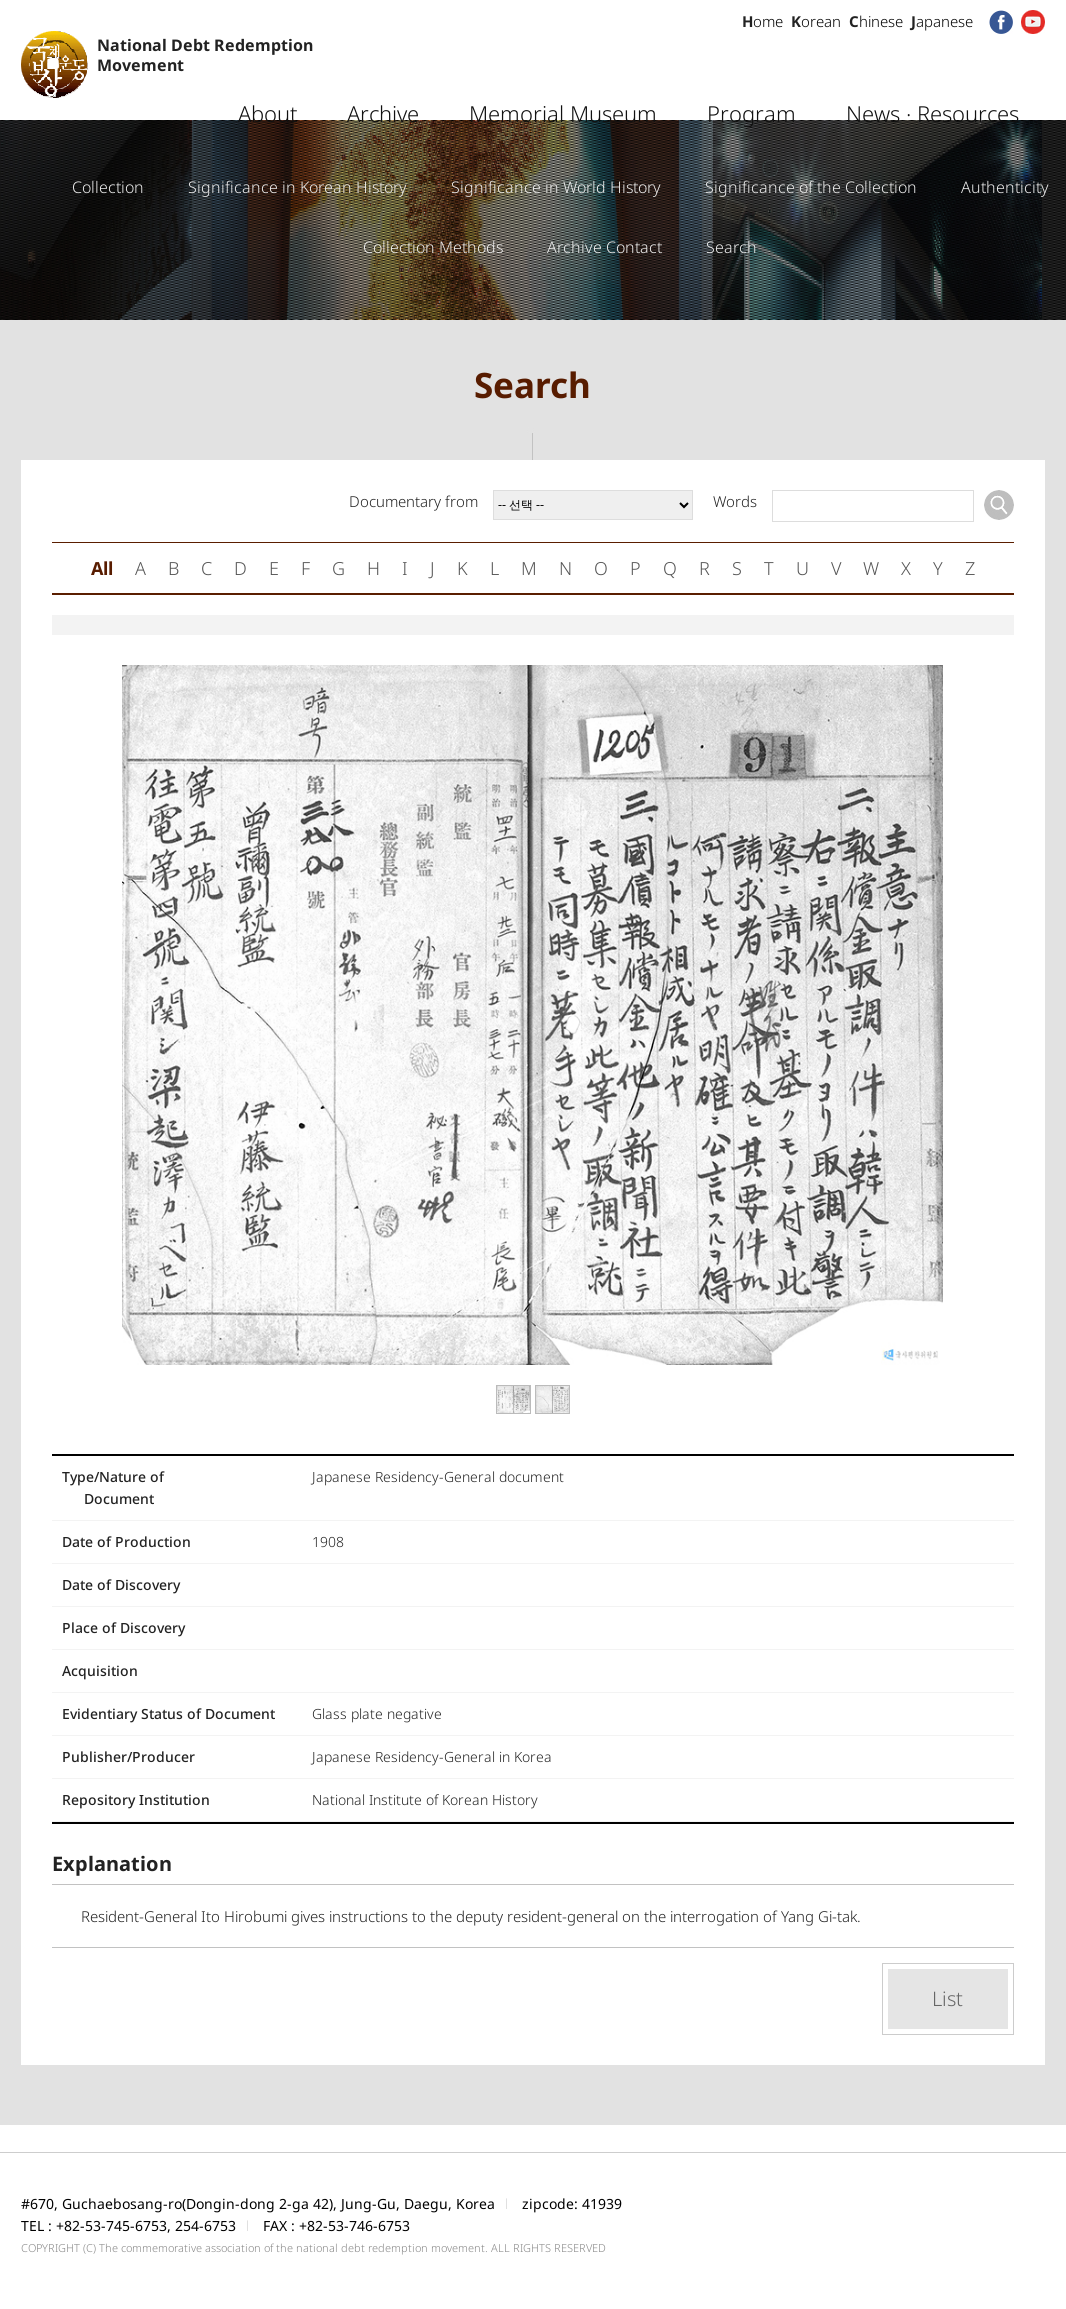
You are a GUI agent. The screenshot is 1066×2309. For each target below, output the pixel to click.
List (947, 1998)
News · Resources (932, 75)
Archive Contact (604, 247)
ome (762, 21)
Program (751, 75)
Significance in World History (556, 187)
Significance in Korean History (297, 187)
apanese (942, 21)
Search (731, 247)
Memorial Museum (563, 75)
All (102, 568)
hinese (876, 21)
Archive (383, 75)
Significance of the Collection (811, 187)
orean (816, 21)
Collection (108, 187)
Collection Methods (433, 247)
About (267, 75)
